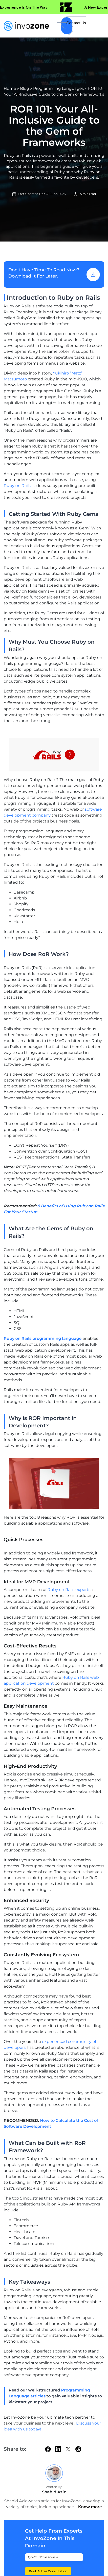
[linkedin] (58, 2449)
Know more (90, 2506)
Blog (24, 88)
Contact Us (76, 22)
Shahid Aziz (54, 2492)
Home (10, 88)
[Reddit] (78, 2449)
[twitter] (68, 2449)
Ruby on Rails (17, 485)
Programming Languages (58, 88)
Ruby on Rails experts (68, 1589)
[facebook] (48, 2449)
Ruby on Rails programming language (43, 1338)
